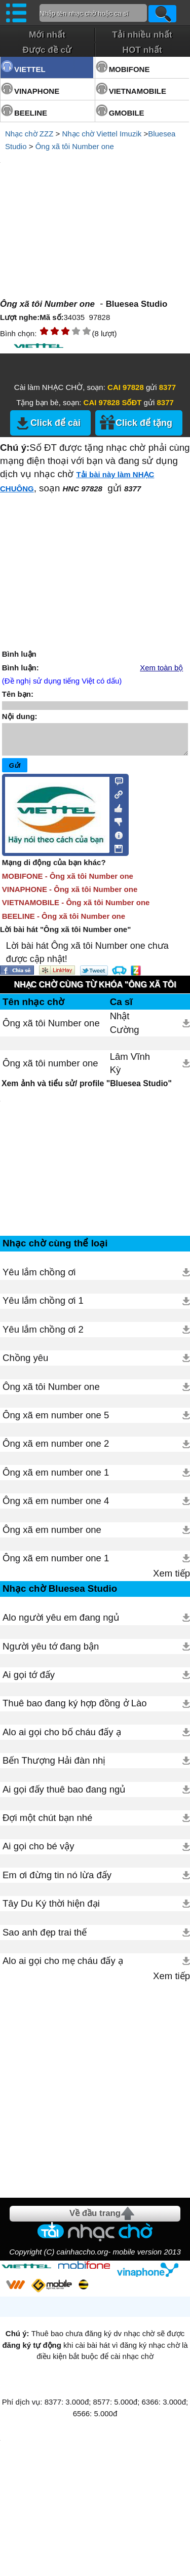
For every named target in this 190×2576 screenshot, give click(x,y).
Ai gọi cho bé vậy (38, 1852)
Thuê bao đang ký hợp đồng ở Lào (75, 1709)
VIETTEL (30, 69)
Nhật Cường (124, 1029)
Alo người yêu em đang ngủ (61, 1623)
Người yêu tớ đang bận (51, 1652)
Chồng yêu (25, 1363)
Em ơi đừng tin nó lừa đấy (57, 1881)
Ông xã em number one (52, 1535)
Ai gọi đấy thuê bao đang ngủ (64, 1795)
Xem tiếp (171, 1579)
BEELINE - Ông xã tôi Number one (63, 922)
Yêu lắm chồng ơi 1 (43, 1306)
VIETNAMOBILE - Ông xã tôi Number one (76, 908)
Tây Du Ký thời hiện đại (51, 1909)
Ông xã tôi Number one (74, 146)
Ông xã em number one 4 (56, 1506)
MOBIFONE (129, 69)
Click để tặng (144, 423)
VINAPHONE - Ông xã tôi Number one (70, 895)
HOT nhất (142, 50)
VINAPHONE (36, 91)
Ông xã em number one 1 (56, 1478)
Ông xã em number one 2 (56, 1449)
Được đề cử (46, 50)
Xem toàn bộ (161, 668)
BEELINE (30, 113)
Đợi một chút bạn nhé (47, 1823)
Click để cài (55, 423)
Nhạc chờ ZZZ (29, 133)
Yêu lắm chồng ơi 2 (43, 1335)
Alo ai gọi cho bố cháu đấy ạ (62, 1738)
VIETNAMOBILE (137, 91)
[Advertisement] (95, 2090)
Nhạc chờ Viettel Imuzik (101, 133)
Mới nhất (47, 34)
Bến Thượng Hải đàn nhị (54, 1766)
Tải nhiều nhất (142, 34)
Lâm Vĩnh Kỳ (130, 1069)
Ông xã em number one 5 (56, 1421)
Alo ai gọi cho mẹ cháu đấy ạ (63, 1966)
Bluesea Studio (137, 304)
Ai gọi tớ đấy (29, 1680)
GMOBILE (126, 113)
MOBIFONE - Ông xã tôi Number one (67, 882)
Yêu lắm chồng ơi (39, 1278)
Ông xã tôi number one (50, 1069)
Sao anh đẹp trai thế (45, 1938)
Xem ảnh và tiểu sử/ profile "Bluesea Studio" (87, 1089)
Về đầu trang (95, 2219)
